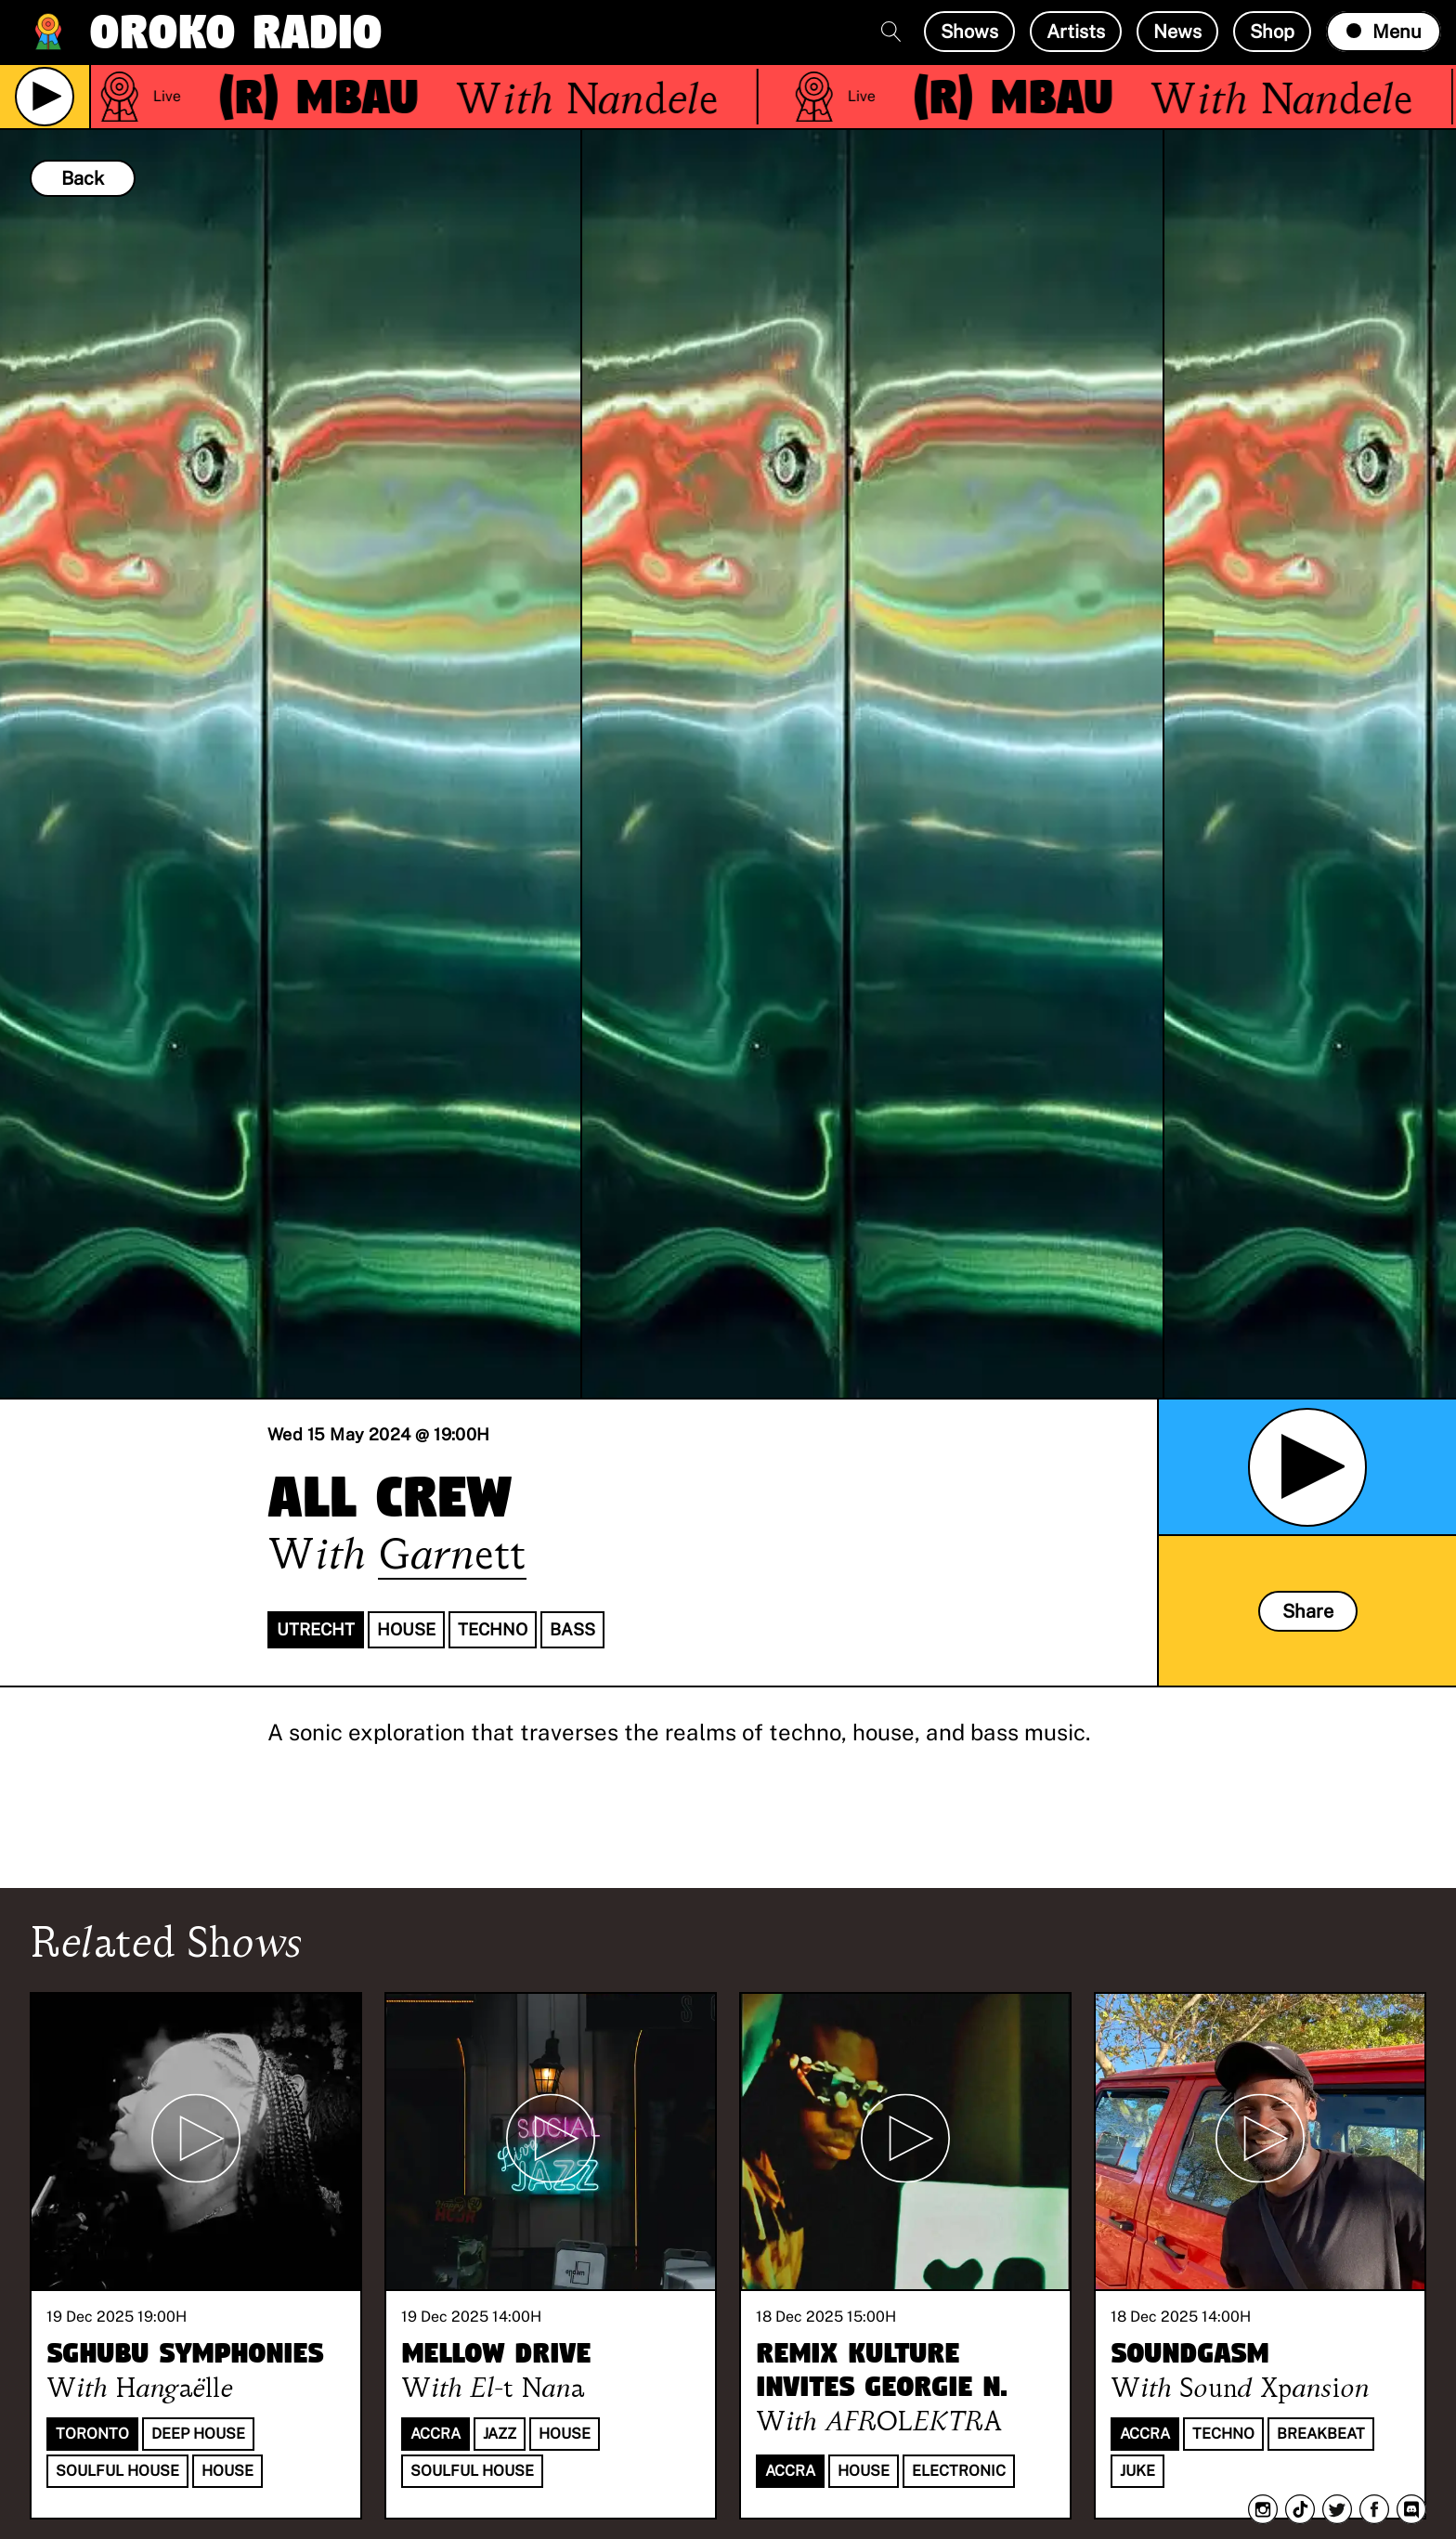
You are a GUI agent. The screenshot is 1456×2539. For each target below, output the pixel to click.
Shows (969, 31)
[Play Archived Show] (1307, 1467)
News (1177, 31)
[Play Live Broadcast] (44, 96)
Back (82, 178)
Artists (1075, 31)
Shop (1272, 31)
